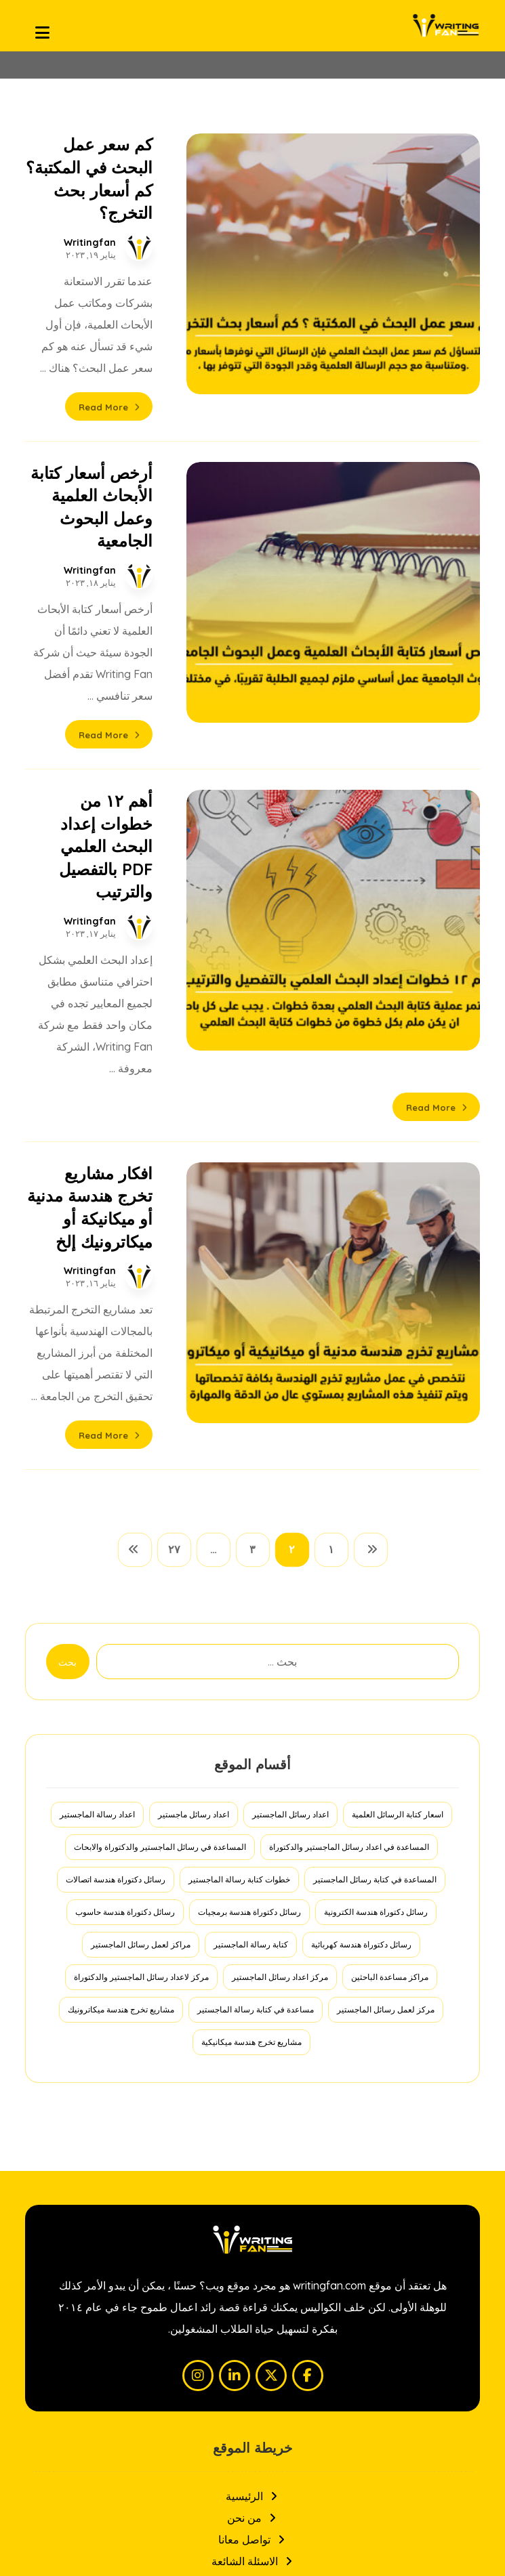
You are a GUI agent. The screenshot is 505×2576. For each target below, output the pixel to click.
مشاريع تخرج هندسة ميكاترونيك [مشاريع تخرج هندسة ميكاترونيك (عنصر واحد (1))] (121, 1632)
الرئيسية (252, 2119)
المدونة (252, 2227)
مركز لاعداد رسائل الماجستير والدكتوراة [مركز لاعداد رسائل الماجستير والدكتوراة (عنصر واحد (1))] (141, 1600)
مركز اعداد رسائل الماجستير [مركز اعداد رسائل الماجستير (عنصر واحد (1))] (280, 1600)
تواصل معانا (252, 2162)
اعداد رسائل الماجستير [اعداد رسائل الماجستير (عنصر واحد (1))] (290, 1437)
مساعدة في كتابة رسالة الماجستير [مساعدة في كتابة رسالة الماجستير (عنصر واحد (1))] (255, 1632)
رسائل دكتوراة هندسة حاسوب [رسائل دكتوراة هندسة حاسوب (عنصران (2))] (125, 1534)
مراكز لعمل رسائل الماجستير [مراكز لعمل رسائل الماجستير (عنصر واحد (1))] (140, 1567)
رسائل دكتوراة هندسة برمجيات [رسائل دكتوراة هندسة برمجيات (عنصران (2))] (249, 1534)
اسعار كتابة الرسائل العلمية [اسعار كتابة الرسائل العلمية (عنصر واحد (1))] (397, 1437)
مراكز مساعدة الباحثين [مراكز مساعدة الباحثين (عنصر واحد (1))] (389, 1600)
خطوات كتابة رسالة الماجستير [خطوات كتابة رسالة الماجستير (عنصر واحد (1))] (239, 1502)
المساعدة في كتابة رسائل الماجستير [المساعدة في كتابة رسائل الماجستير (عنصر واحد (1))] (375, 1502)
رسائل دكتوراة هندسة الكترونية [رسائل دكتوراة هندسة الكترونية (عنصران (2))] (376, 1534)
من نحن (252, 2140)
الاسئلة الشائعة (252, 2184)
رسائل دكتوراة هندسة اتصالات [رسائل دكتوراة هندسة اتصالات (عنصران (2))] (115, 1502)
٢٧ (174, 1173)
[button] (307, 1998)
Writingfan (180, 197)
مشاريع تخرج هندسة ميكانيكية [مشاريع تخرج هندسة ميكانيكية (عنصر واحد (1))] (251, 1665)
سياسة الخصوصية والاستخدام (252, 2205)
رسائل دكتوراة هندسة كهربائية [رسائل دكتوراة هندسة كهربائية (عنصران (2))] (361, 1567)
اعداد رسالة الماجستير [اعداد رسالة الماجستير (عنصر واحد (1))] (97, 1437)
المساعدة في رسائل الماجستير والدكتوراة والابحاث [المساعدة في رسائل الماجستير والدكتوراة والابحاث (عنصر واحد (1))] (160, 1469)
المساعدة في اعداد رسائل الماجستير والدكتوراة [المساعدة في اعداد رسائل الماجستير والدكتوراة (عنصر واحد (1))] (349, 1469)
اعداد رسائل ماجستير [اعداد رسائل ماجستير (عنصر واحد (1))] (193, 1437)
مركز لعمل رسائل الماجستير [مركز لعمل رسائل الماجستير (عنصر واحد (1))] (386, 1632)
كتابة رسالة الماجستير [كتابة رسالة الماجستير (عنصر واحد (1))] (251, 1567)
